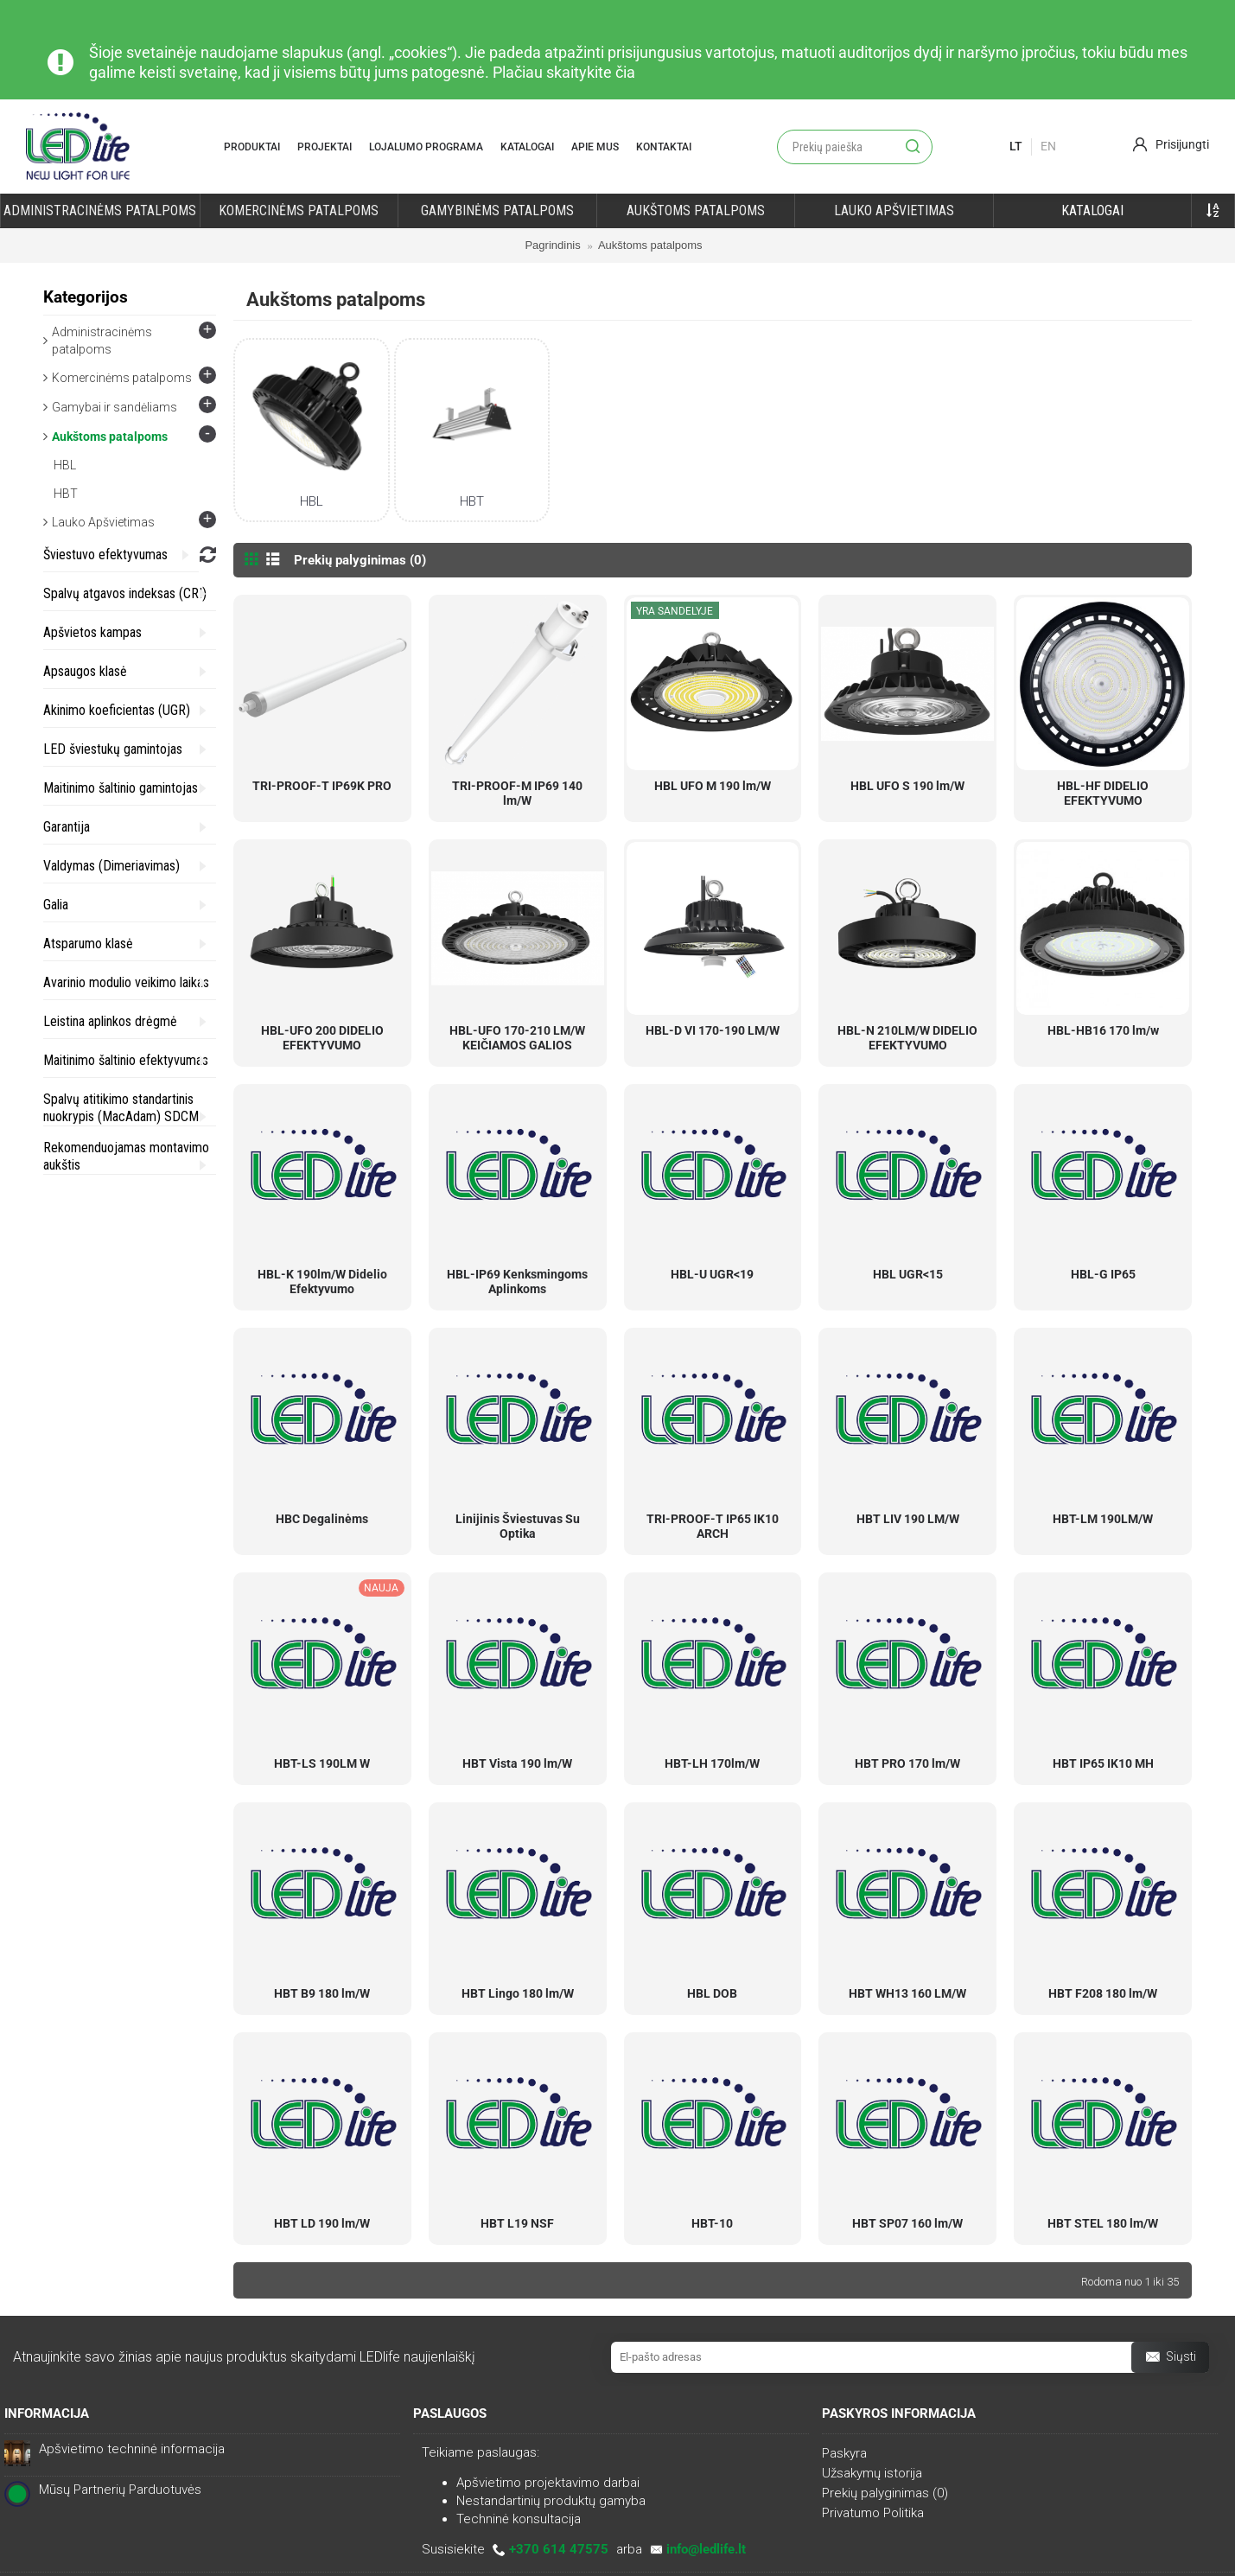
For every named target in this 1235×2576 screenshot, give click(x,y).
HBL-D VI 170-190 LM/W (713, 1030)
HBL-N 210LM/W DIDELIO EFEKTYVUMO (907, 1037)
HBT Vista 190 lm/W (517, 1763)
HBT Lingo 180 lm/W (518, 1993)
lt (1015, 146)
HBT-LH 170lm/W (712, 1763)
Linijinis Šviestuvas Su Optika (517, 1526)
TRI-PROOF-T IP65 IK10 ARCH (712, 1526)
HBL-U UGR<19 (712, 1274)
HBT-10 (712, 2223)
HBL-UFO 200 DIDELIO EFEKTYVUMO (322, 1037)
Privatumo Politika (873, 2513)
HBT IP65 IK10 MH (1103, 1763)
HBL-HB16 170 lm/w (1103, 1030)
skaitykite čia (590, 72)
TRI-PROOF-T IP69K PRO (322, 786)
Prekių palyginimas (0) (360, 560)
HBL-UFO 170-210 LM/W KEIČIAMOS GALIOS (517, 1037)
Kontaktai (663, 147)
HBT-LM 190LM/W (1103, 1519)
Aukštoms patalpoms (650, 245)
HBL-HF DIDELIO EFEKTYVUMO (1103, 793)
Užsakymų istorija (872, 2473)
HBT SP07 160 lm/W (907, 2223)
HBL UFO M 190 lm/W (712, 786)
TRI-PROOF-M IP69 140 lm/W (517, 793)
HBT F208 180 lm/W (1102, 1993)
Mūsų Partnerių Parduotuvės (120, 2489)
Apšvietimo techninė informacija (132, 2449)
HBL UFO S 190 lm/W (907, 786)
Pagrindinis (552, 245)
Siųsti (1170, 2358)
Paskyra (844, 2453)
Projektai (324, 147)
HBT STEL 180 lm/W (1102, 2223)
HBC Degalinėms (322, 1519)
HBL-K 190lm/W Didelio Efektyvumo (322, 1281)
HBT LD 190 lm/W (322, 2223)
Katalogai (527, 147)
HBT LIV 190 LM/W (907, 1519)
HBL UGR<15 (908, 1274)
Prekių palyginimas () (885, 2493)
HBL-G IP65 (1103, 1274)
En (1048, 146)
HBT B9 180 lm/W (322, 1993)
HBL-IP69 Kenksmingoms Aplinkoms (517, 1281)
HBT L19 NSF (517, 2223)
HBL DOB (712, 1993)
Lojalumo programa (426, 147)
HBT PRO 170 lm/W (907, 1763)
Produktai (252, 147)
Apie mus (595, 147)
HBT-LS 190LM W (322, 1763)
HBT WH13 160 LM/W (907, 1993)
